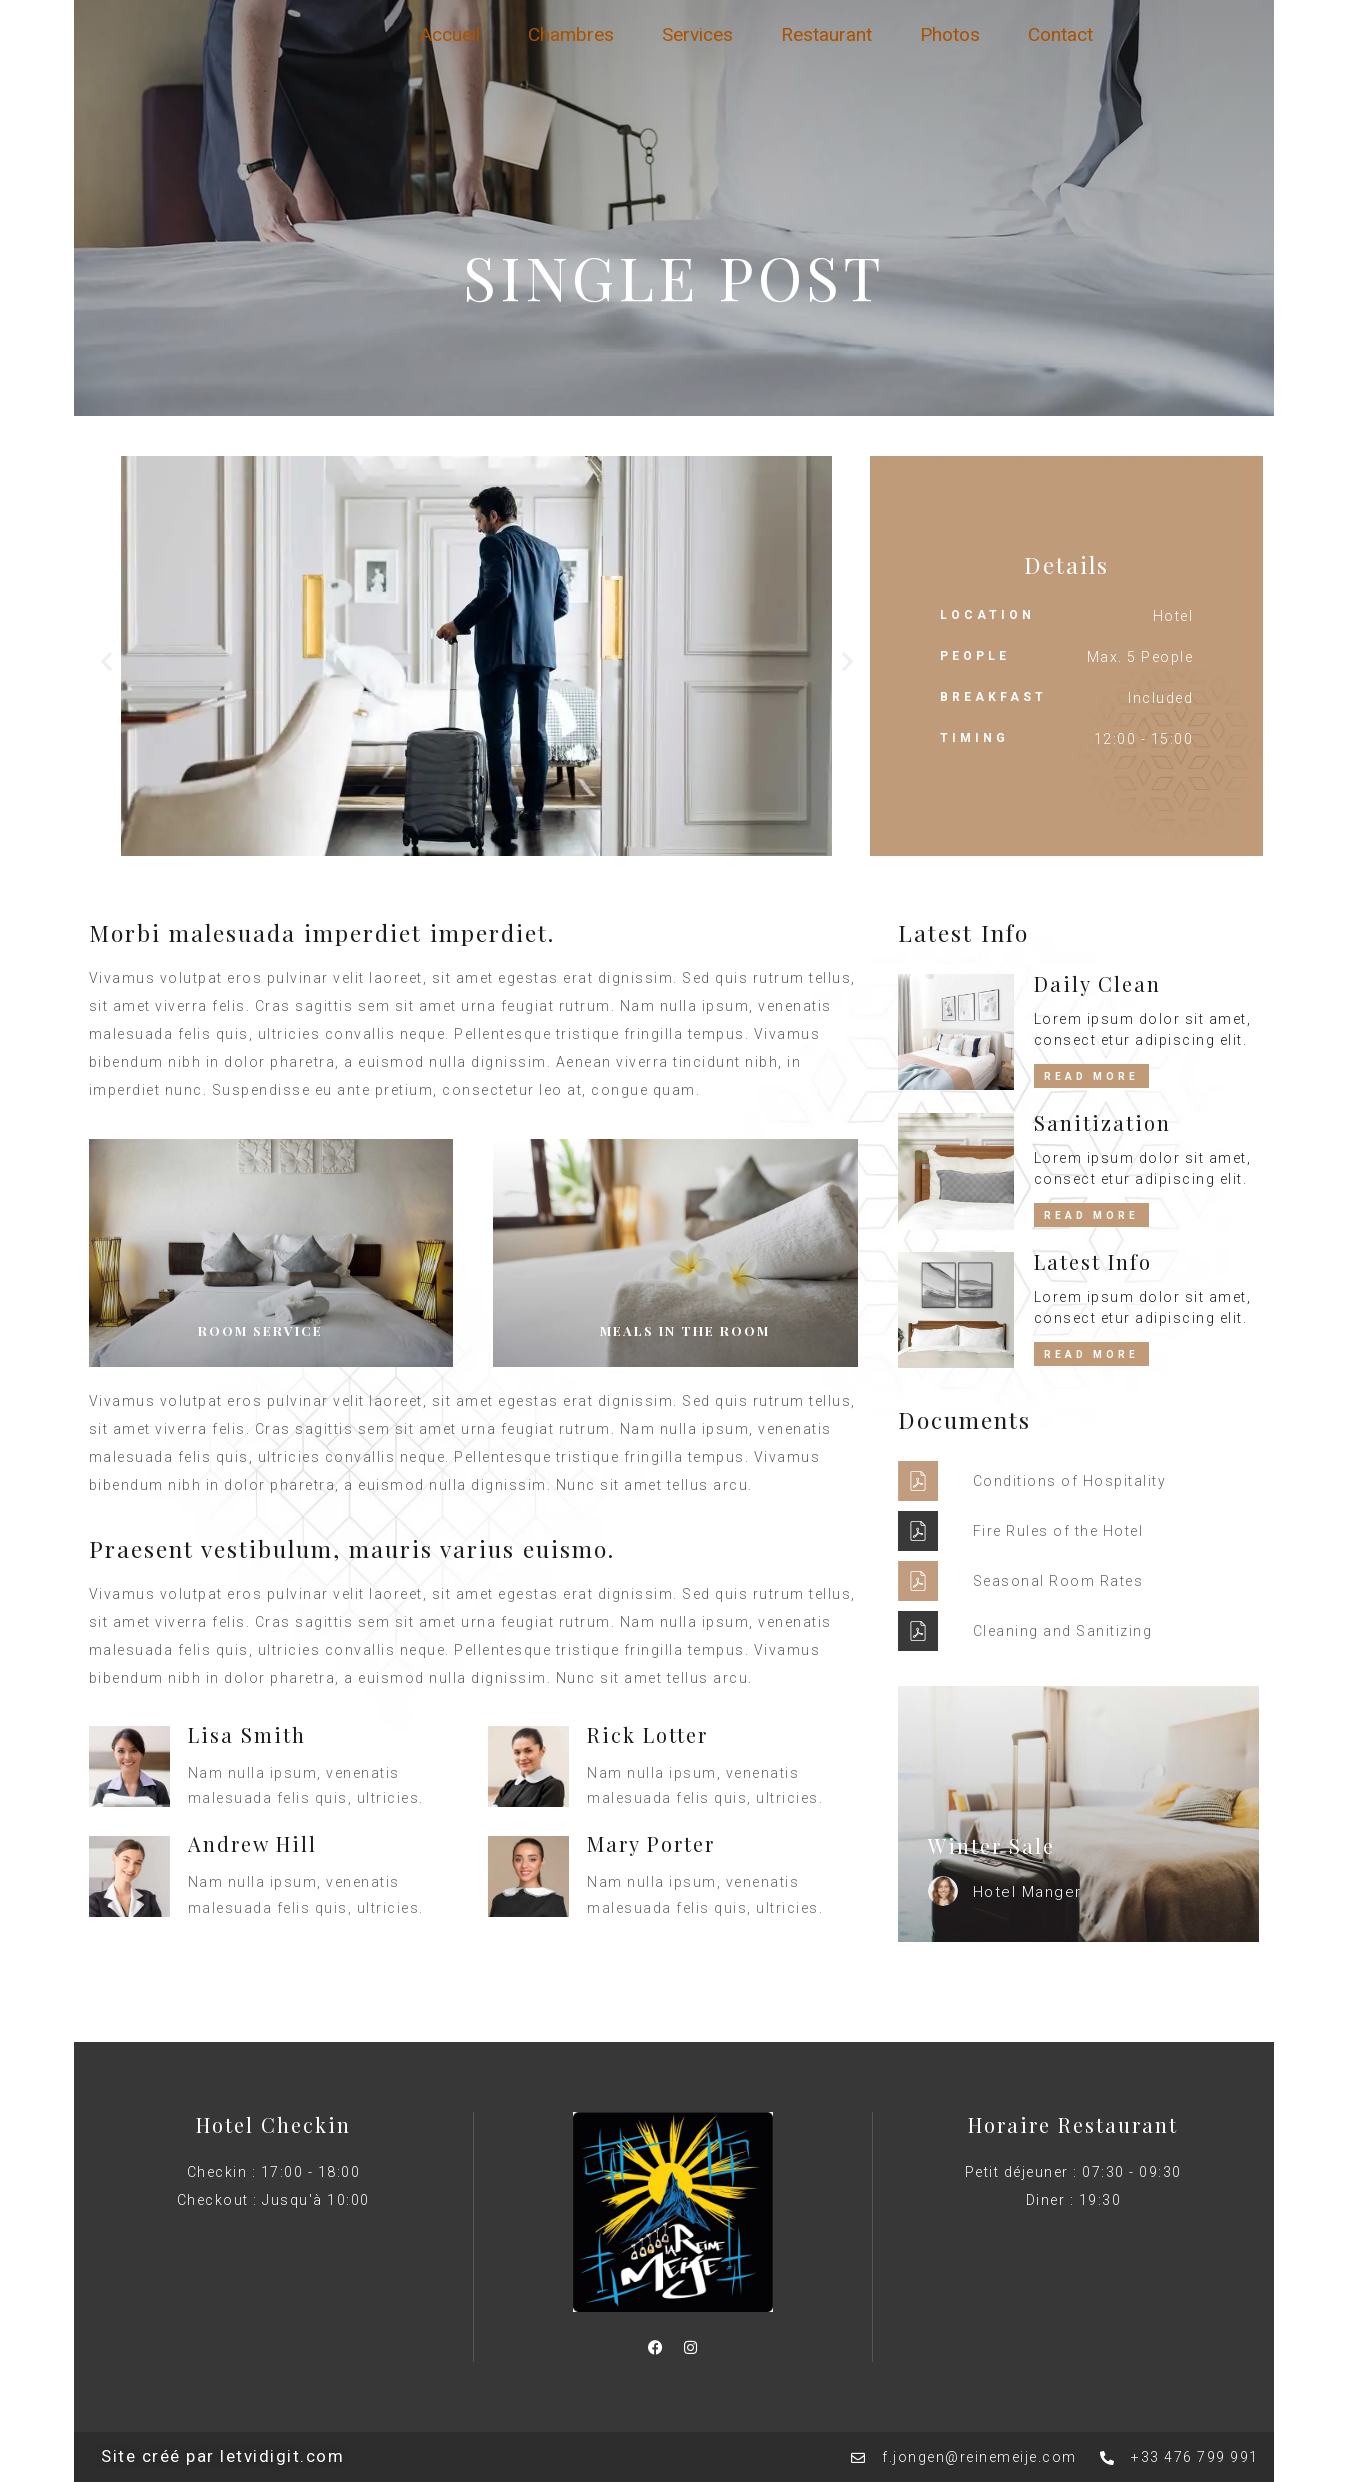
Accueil (450, 34)
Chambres (571, 34)
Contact (1060, 34)
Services (697, 34)
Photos (950, 34)
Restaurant (826, 34)
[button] (106, 661)
